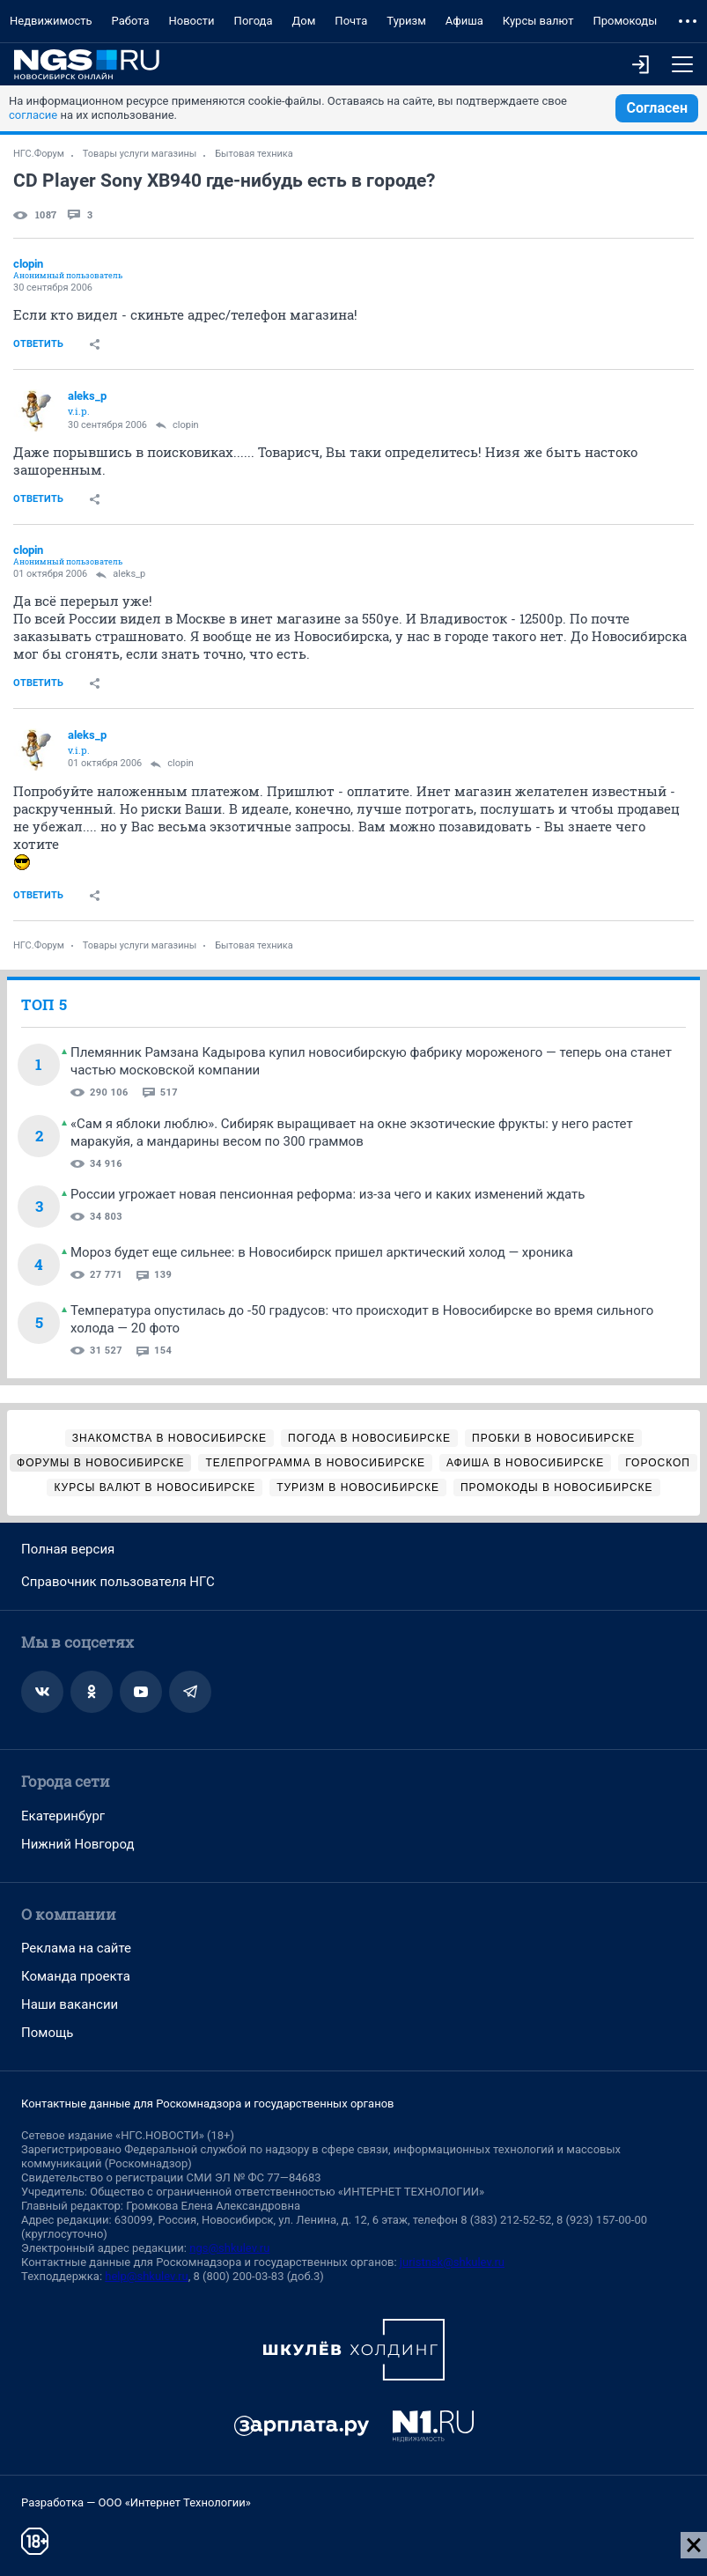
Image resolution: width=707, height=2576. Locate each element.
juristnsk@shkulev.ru (452, 2262)
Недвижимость (51, 20)
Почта (351, 20)
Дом (304, 20)
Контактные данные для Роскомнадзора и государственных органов (207, 2103)
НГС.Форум (38, 153)
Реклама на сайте (76, 1948)
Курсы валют (538, 20)
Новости (192, 20)
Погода (253, 20)
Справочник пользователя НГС (118, 1582)
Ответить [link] (38, 344)
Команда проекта (75, 1976)
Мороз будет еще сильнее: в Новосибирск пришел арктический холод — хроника (321, 1252)
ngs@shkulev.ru (229, 2248)
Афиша (464, 20)
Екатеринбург (63, 1816)
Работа (131, 20)
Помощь (47, 2033)
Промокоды (625, 20)
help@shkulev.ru (146, 2276)
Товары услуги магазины (140, 153)
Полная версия (67, 1549)
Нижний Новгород (78, 1844)
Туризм (406, 20)
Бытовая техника (254, 153)
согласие (33, 115)
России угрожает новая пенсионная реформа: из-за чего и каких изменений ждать (327, 1194)
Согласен (657, 108)
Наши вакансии (69, 2004)
